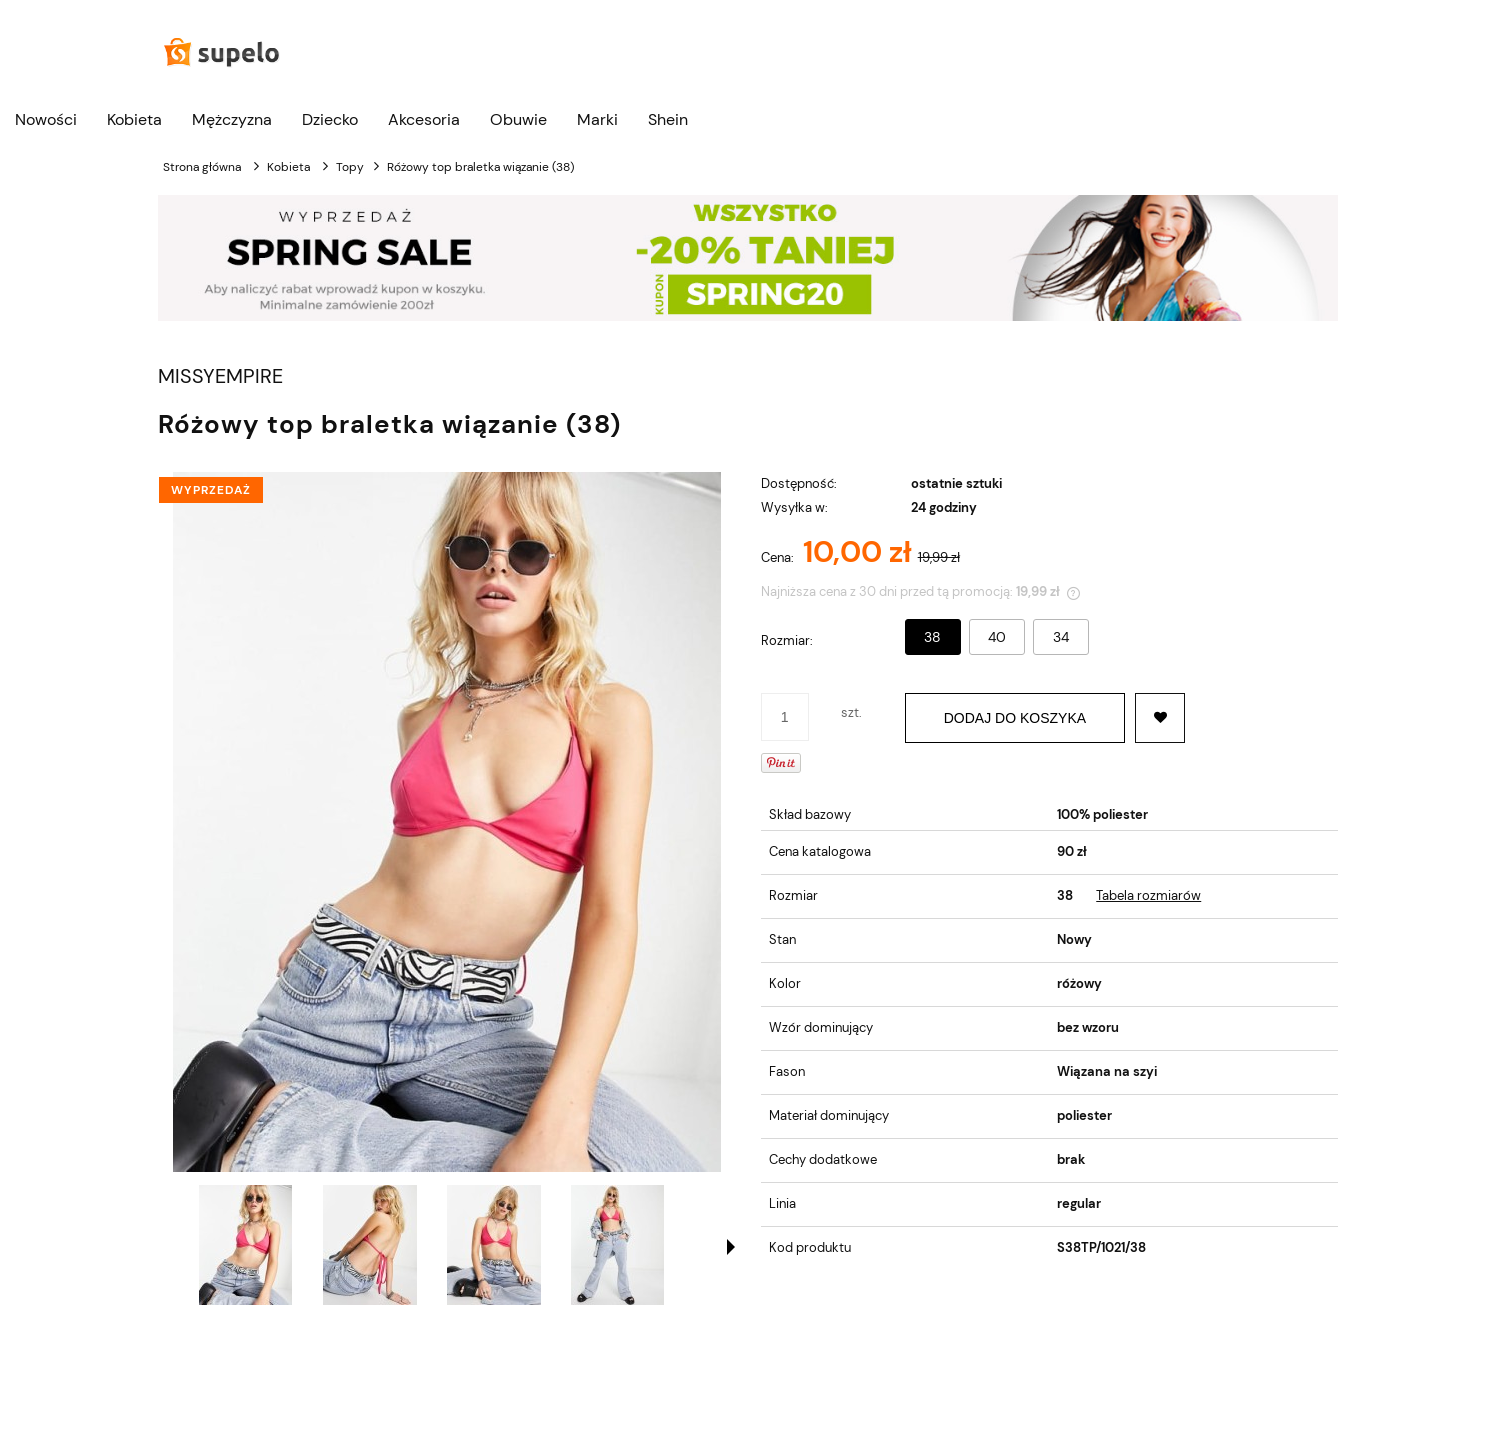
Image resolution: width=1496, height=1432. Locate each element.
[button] (731, 1247)
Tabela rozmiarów (1148, 895)
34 (1061, 637)
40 (997, 637)
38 (932, 637)
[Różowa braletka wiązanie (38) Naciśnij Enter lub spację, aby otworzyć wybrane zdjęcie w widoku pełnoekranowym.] (447, 822)
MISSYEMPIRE (220, 376)
